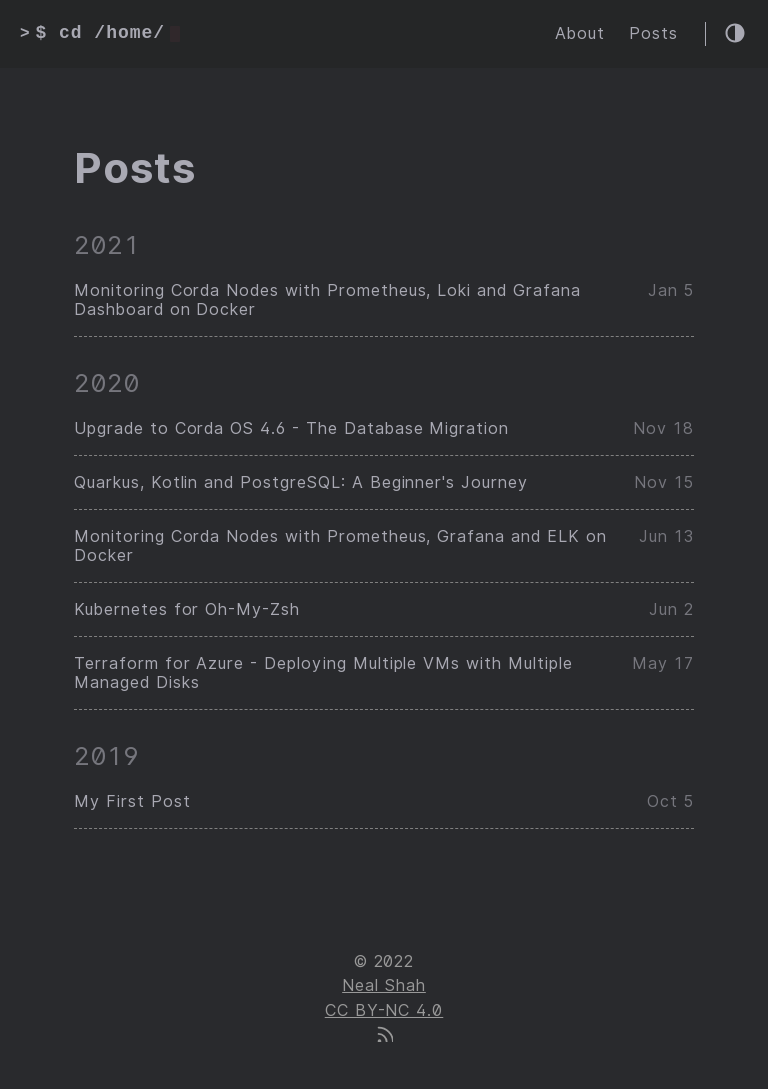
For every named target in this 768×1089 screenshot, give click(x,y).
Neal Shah (384, 985)
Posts (653, 33)
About (580, 33)
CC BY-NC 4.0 (384, 1010)
